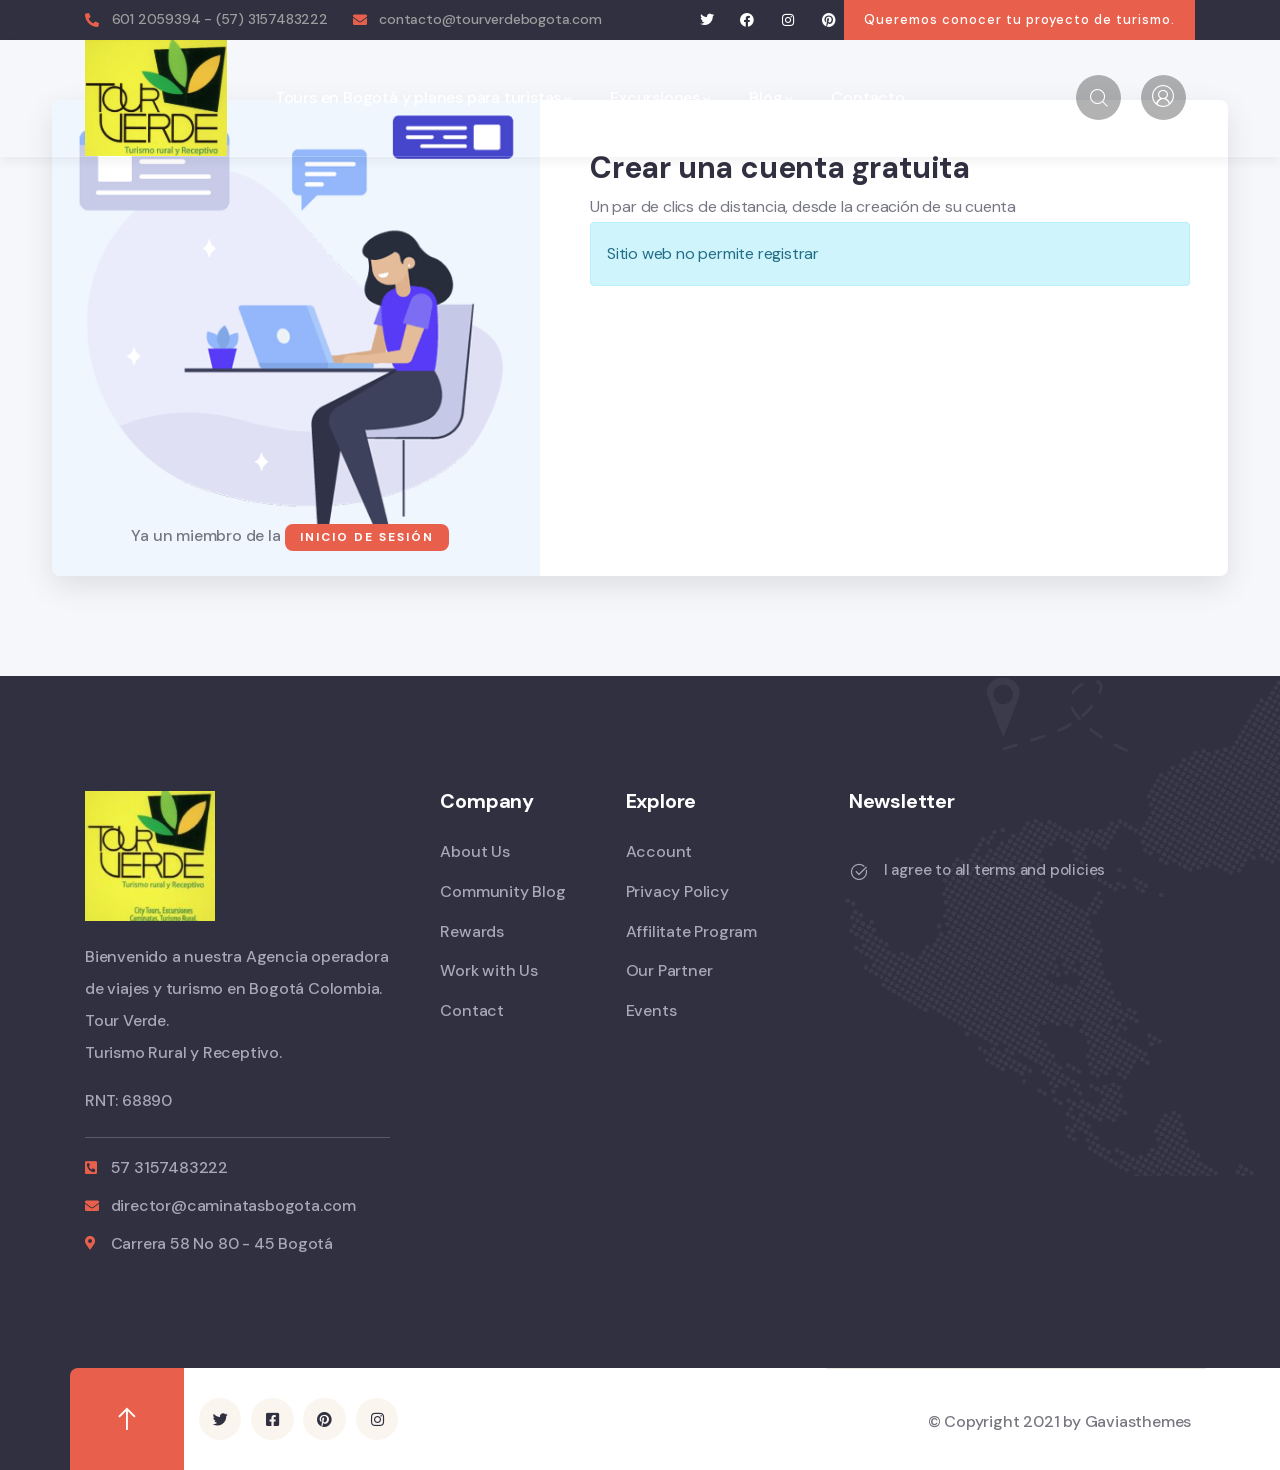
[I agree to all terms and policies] (859, 872)
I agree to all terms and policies (994, 870)
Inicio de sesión (367, 537)
